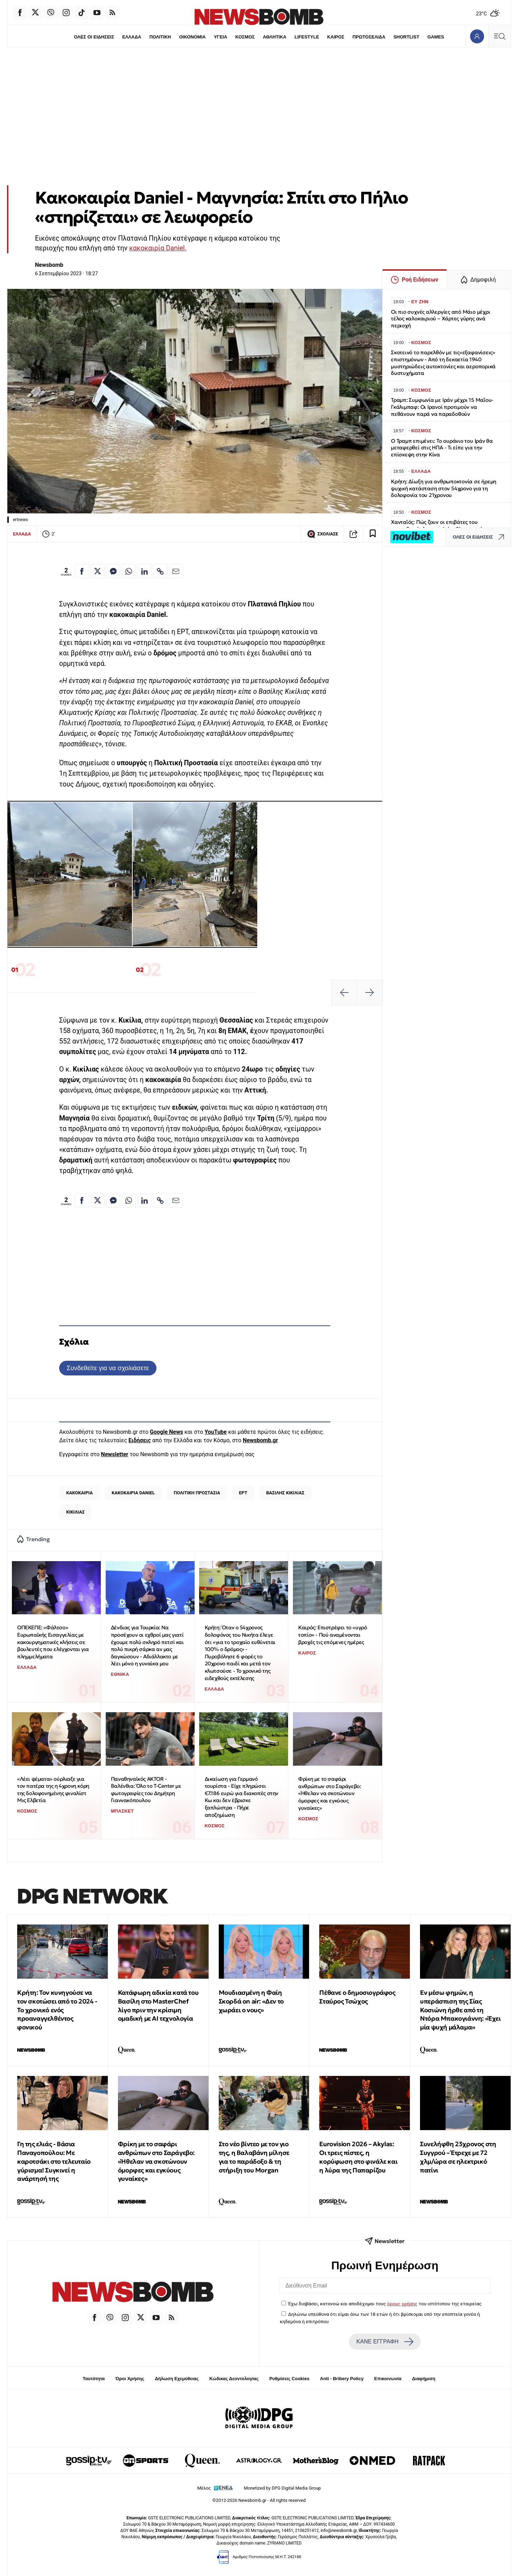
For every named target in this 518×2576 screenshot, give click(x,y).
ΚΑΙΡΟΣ (335, 37)
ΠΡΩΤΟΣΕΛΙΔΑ (369, 37)
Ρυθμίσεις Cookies (289, 2378)
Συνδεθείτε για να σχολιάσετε (107, 1368)
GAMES (436, 37)
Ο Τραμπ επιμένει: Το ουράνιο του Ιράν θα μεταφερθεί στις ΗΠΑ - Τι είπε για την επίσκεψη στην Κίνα (442, 447)
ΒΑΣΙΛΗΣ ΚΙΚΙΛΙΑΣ (285, 1492)
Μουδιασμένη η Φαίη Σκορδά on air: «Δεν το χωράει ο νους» (251, 2001)
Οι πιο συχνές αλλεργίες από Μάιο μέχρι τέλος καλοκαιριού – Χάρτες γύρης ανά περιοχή (440, 318)
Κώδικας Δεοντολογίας (234, 2378)
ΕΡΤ (243, 1492)
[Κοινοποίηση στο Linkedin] (145, 571)
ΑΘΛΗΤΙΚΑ (274, 37)
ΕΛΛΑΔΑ (131, 37)
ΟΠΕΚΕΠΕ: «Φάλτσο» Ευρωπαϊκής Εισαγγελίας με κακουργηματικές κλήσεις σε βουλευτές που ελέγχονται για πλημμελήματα (53, 1642)
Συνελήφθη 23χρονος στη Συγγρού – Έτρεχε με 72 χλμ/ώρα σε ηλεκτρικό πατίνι (458, 2157)
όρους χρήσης (402, 2303)
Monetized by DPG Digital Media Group (282, 2488)
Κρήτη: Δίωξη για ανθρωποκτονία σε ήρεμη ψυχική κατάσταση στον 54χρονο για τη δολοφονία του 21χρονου (443, 488)
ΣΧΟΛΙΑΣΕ (322, 534)
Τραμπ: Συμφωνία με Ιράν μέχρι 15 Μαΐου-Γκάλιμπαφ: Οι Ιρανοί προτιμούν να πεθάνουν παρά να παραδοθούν (442, 407)
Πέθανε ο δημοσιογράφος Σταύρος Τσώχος (357, 1996)
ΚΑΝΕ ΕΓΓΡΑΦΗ (384, 2341)
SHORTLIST (407, 37)
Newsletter (114, 1454)
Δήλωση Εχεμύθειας (176, 2378)
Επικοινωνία (387, 2378)
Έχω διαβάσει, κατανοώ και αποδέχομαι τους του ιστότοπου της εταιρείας (385, 2303)
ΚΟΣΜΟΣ (244, 37)
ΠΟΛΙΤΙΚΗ (160, 37)
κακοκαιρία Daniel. (158, 248)
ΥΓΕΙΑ (220, 37)
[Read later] (372, 534)
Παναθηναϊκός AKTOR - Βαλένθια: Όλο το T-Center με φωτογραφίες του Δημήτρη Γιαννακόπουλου (146, 1790)
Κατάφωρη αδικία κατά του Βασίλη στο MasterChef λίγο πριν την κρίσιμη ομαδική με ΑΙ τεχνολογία (158, 2005)
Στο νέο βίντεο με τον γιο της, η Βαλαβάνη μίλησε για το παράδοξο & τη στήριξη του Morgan (254, 2157)
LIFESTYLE (307, 37)
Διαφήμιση (423, 2378)
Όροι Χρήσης (129, 2378)
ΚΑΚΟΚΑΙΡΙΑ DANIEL (133, 1492)
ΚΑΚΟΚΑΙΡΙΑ (79, 1492)
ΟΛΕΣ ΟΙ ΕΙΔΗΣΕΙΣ (94, 37)
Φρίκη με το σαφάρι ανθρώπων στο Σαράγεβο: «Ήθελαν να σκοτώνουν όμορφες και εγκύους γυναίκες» (329, 1793)
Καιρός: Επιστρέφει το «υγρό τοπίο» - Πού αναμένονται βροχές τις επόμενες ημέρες (332, 1634)
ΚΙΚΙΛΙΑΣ (75, 1512)
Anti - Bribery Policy (341, 2378)
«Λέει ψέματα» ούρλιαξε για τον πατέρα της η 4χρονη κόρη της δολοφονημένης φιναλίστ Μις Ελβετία (53, 1790)
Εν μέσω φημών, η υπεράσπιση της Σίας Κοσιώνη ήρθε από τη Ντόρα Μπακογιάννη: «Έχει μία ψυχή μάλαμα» (460, 2009)
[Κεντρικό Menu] (499, 36)
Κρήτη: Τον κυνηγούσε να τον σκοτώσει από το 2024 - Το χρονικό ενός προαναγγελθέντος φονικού (57, 2009)
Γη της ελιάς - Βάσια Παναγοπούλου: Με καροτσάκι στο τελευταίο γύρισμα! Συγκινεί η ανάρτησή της (54, 2161)
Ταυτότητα (94, 2378)
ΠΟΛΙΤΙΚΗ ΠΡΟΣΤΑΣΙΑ (197, 1492)
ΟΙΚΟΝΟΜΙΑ (192, 37)
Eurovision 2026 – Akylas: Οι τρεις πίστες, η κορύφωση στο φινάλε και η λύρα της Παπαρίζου (358, 2157)
